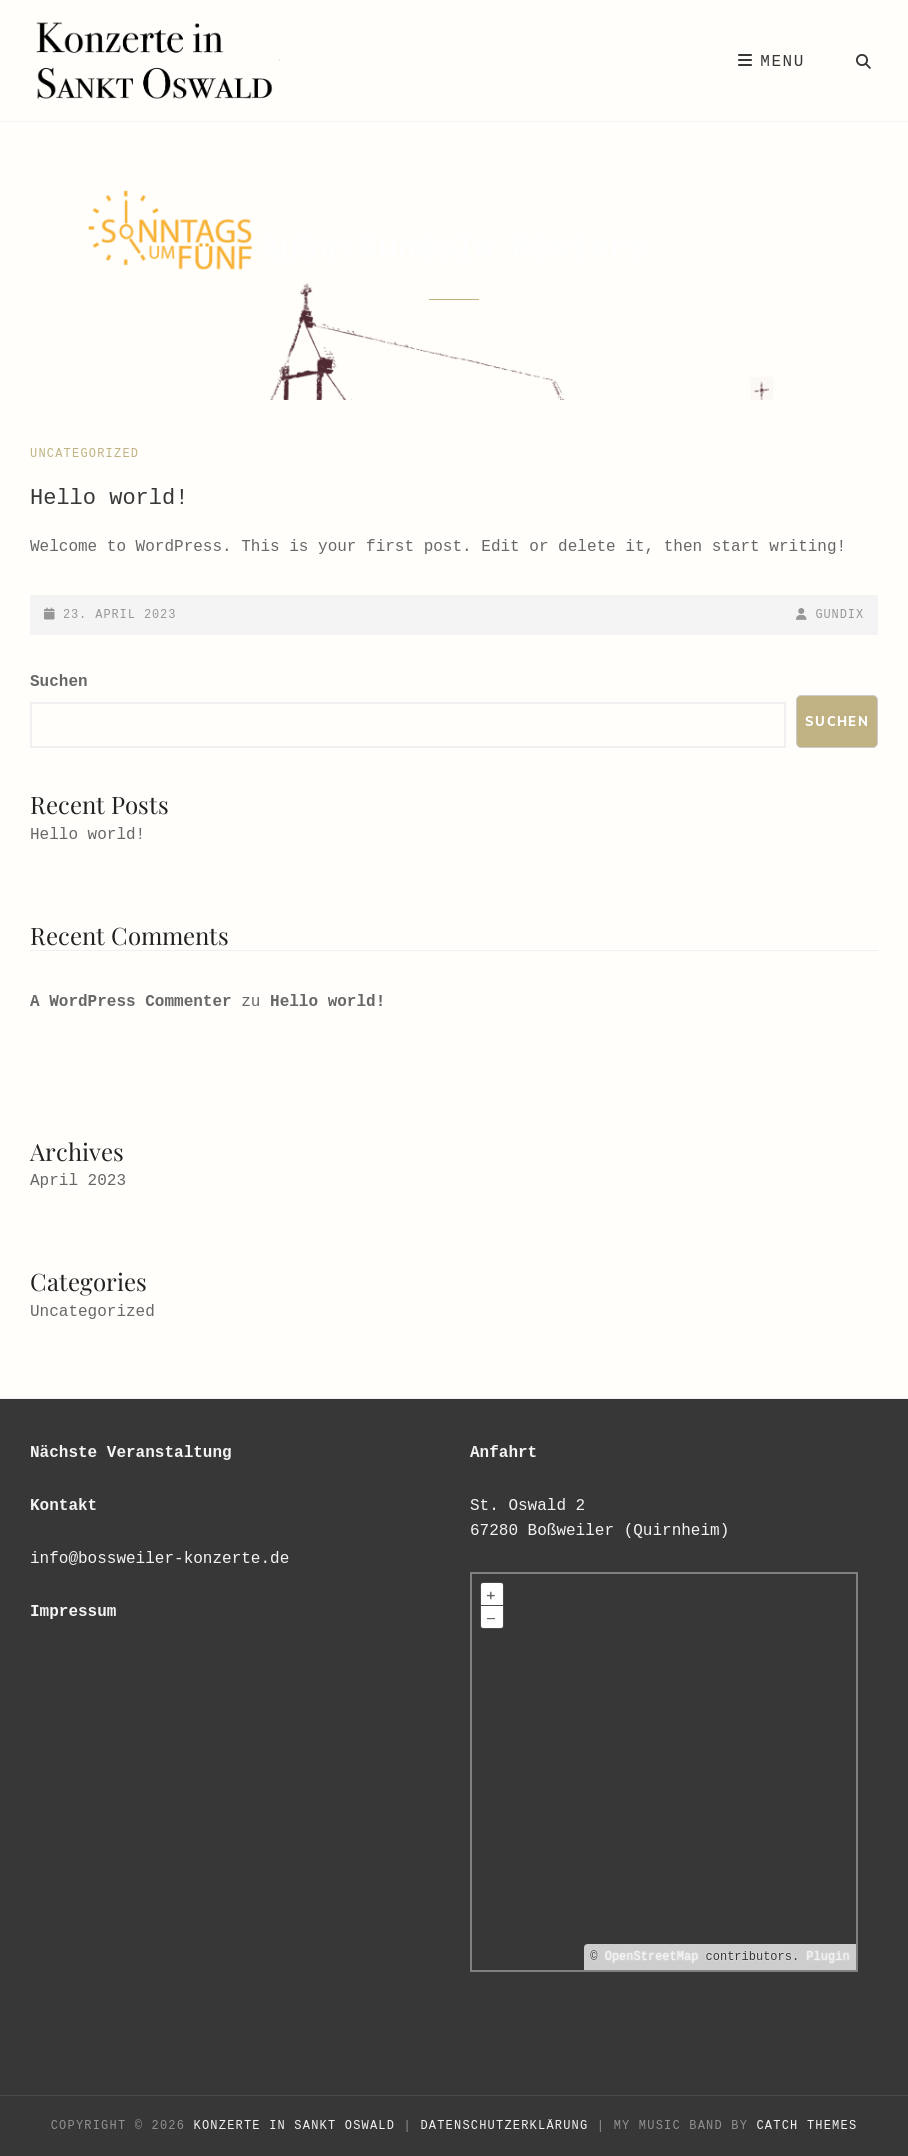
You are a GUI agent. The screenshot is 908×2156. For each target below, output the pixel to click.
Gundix (839, 615)
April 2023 (78, 1181)
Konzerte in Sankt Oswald (295, 2126)
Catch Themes (806, 2126)
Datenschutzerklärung (504, 2126)
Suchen (59, 682)
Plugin (824, 1957)
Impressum (73, 1612)
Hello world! (109, 498)
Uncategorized (84, 454)
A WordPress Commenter (131, 1002)
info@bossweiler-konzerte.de (159, 1559)
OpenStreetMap (652, 1957)
